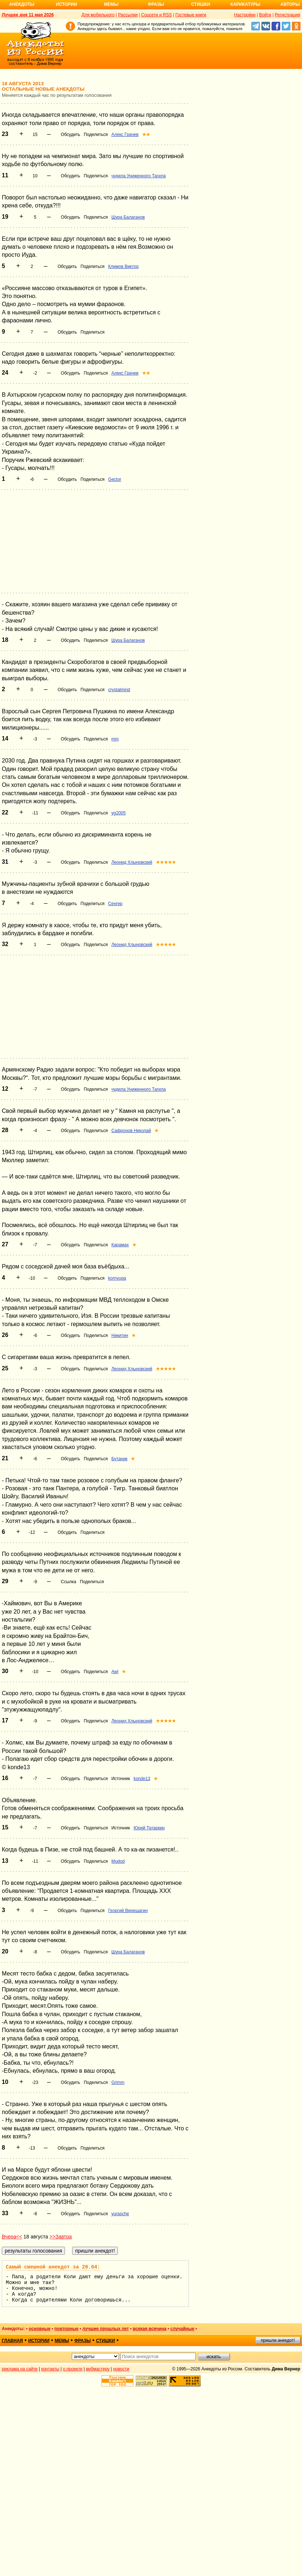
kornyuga (117, 1278)
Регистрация (287, 14)
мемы (62, 2340)
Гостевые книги (190, 14)
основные (39, 2328)
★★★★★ (166, 862)
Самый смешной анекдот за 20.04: (53, 2267)
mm (115, 739)
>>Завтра (60, 2236)
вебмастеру (97, 2368)
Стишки (200, 4)
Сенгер (115, 903)
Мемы (111, 4)
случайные (182, 2328)
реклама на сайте (20, 2368)
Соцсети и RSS (156, 14)
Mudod (118, 1861)
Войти (265, 14)
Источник (120, 1778)
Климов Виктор (123, 266)
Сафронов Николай (131, 1130)
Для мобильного (98, 14)
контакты (50, 2368)
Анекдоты (21, 4)
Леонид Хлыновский (131, 862)
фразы (82, 2340)
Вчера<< (12, 2236)
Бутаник (119, 1458)
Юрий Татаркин (149, 1827)
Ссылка (68, 1581)
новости (121, 2368)
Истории (66, 4)
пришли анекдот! (278, 2340)
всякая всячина (149, 2328)
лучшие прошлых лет (105, 2328)
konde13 (141, 1778)
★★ (146, 134)
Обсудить (70, 134)
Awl (114, 1671)
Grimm (117, 2082)
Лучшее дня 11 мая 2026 (28, 14)
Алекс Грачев (124, 134)
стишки (105, 2340)
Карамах (120, 1244)
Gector (114, 479)
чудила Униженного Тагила (138, 175)
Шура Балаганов (128, 217)
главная (12, 2340)
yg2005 (118, 813)
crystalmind (119, 689)
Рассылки (128, 14)
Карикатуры (245, 4)
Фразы (156, 4)
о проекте (73, 2368)
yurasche (120, 2213)
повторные (66, 2328)
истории (39, 2340)
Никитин (119, 1335)
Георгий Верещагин (128, 1910)
